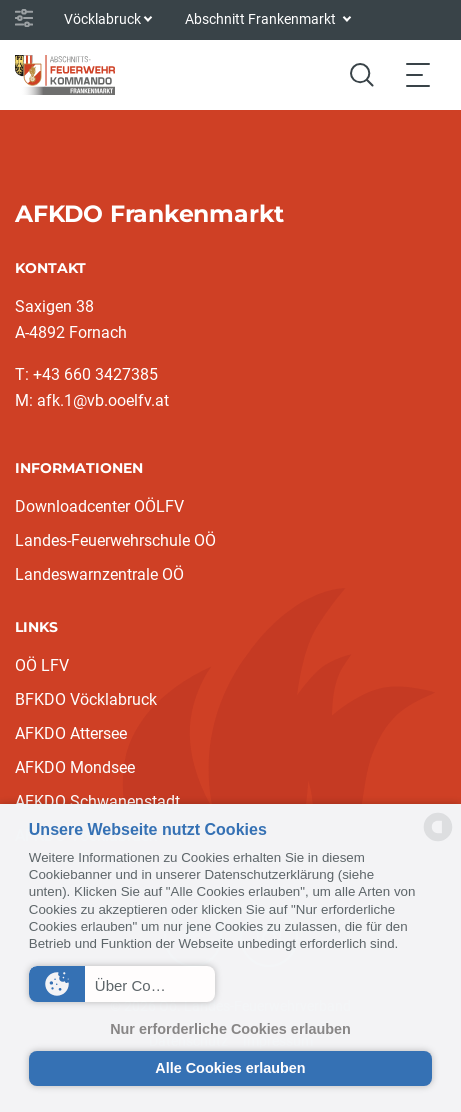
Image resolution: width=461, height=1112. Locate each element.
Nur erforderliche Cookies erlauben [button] (230, 1029)
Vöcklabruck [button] (102, 19)
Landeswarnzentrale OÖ (99, 574)
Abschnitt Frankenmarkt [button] (262, 19)
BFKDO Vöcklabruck (86, 699)
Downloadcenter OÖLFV (99, 506)
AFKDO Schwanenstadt (97, 801)
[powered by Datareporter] (438, 839)
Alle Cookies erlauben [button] (230, 1068)
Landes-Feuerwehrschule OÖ (115, 540)
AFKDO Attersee (71, 733)
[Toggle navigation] (418, 74)
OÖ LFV (42, 665)
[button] (122, 984)
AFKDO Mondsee (75, 767)
